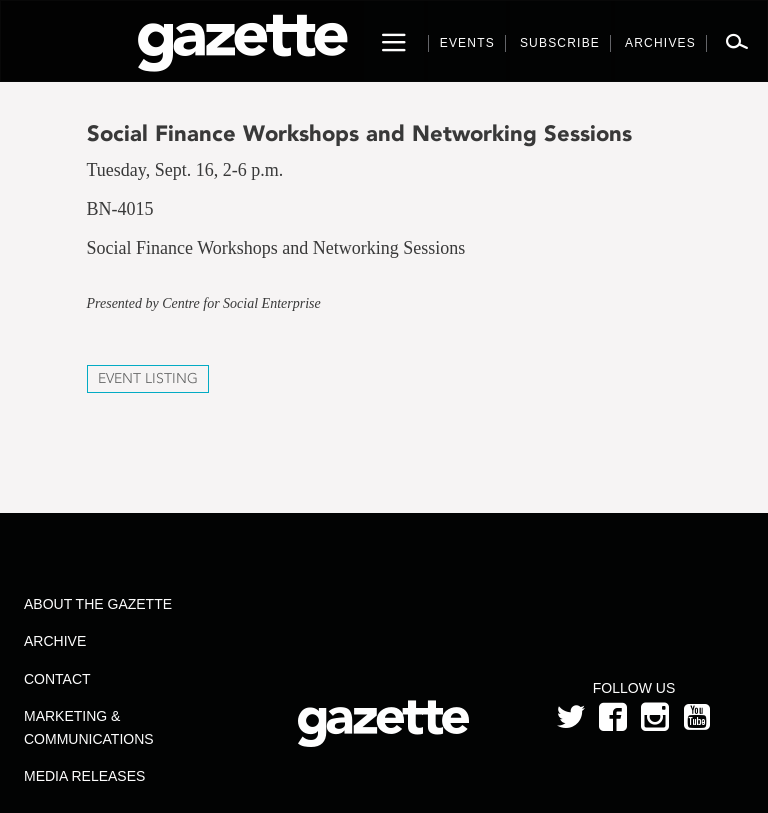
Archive (55, 641)
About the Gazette (98, 604)
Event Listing (148, 378)
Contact (57, 679)
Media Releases (84, 776)
